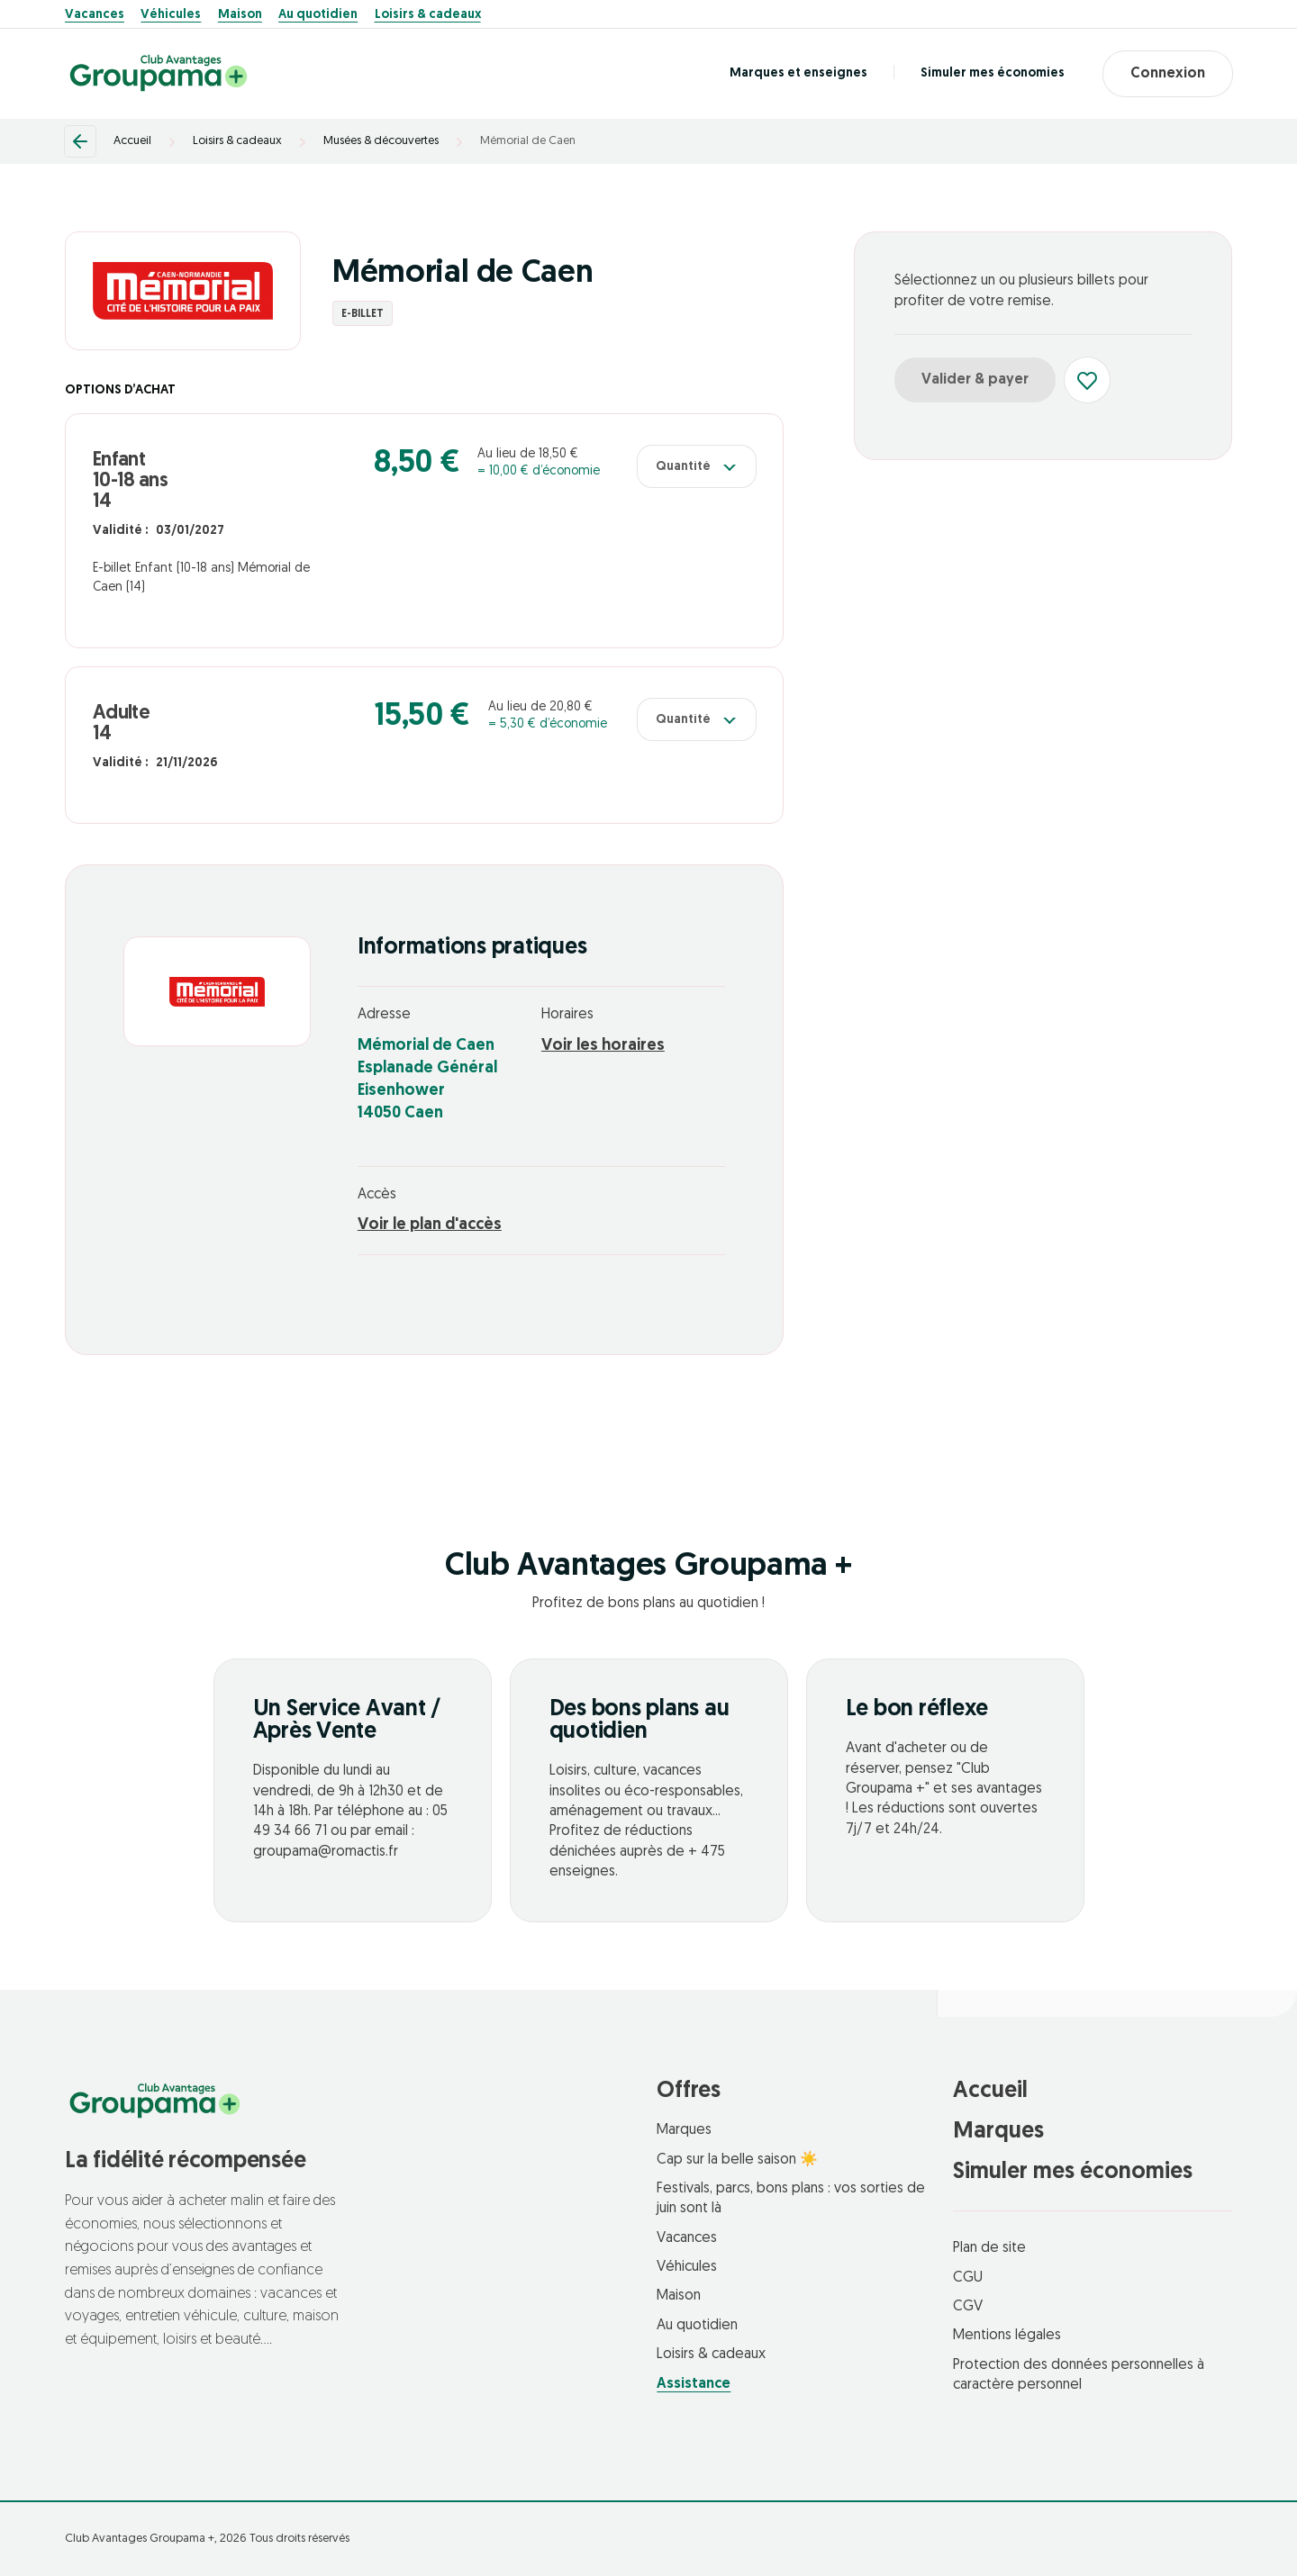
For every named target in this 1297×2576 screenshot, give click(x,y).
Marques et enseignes (798, 73)
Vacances (94, 15)
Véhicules (171, 15)
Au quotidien (318, 15)
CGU (968, 2278)
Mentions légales (1007, 2335)
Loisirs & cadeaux (428, 15)
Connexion (1167, 74)
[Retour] (80, 141)
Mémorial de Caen (528, 141)
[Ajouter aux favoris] (1087, 379)
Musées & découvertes (381, 141)
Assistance (693, 2384)
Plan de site (989, 2248)
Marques (684, 2130)
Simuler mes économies (993, 73)
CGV (968, 2307)
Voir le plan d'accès (430, 1225)
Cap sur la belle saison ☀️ (737, 2160)
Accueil (132, 141)
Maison (240, 15)
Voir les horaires (603, 1045)
